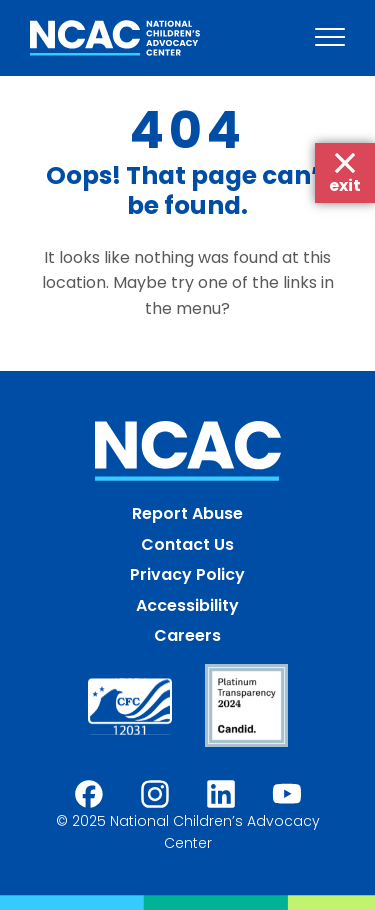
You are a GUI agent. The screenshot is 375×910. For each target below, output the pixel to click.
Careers (187, 635)
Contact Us (187, 544)
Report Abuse (187, 513)
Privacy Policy (187, 574)
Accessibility (187, 605)
